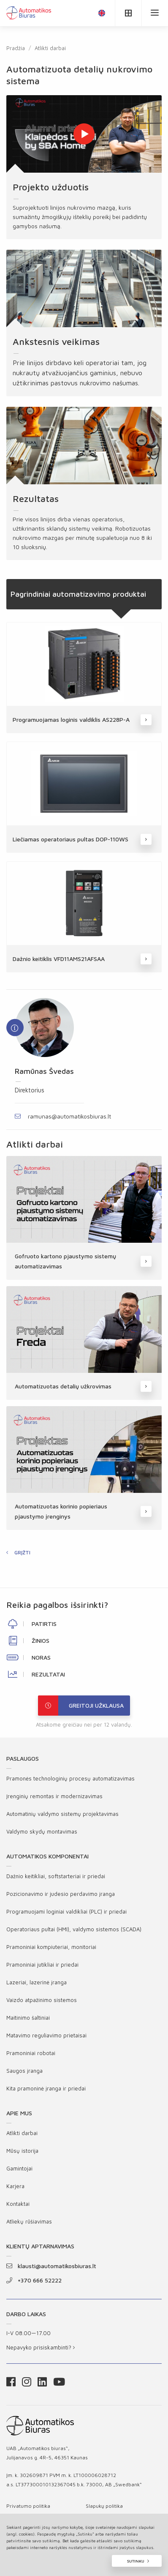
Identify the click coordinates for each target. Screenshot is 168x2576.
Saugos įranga (24, 2070)
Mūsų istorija (22, 2150)
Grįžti (22, 1552)
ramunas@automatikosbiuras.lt (63, 1116)
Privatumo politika (28, 2506)
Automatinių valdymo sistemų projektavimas (62, 1813)
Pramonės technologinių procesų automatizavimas (70, 1778)
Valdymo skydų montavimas (41, 1831)
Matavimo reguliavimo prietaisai (46, 2035)
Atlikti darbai (50, 48)
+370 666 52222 (34, 2280)
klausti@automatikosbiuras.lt (51, 2265)
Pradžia (15, 48)
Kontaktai (18, 2203)
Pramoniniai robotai (30, 2053)
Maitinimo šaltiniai (28, 2017)
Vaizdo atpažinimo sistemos (41, 2000)
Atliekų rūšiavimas (29, 2221)
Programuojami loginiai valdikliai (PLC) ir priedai (66, 1911)
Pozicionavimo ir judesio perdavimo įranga (60, 1893)
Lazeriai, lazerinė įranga (36, 1982)
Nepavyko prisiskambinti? (40, 2347)
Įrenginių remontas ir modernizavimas (54, 1796)
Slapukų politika (104, 2506)
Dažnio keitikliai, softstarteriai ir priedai (55, 1876)
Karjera (15, 2186)
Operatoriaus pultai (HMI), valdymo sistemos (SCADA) (73, 1929)
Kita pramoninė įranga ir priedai (46, 2088)
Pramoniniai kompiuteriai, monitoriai (51, 1946)
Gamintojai (19, 2168)
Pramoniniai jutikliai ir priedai (42, 1964)
